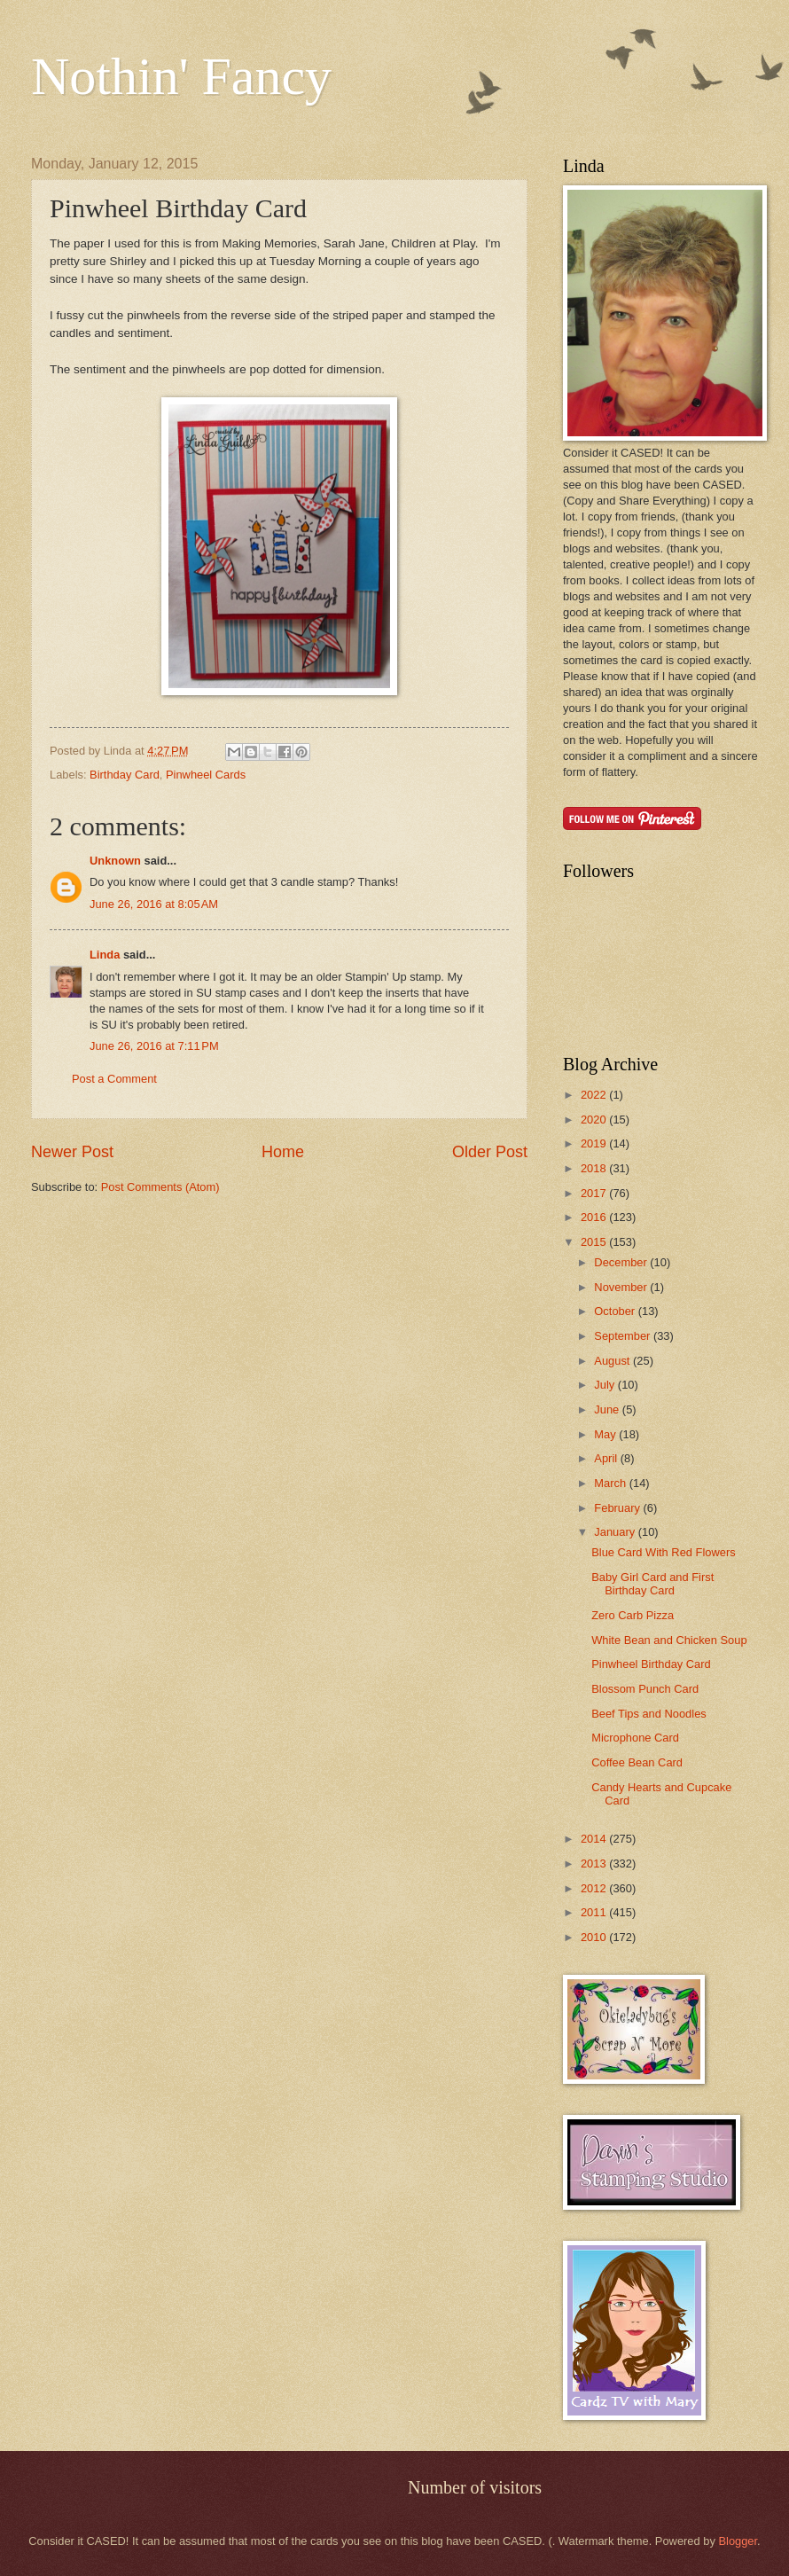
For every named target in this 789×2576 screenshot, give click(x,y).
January (615, 1532)
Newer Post (72, 1152)
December (622, 1262)
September (623, 1336)
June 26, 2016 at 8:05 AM (154, 904)
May (606, 1434)
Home (283, 1152)
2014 (595, 1838)
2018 (595, 1168)
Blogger (737, 2541)
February (618, 1508)
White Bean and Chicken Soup (668, 1640)
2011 (595, 1912)
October (615, 1311)
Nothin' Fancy (181, 76)
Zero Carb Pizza (632, 1615)
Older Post (489, 1152)
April (607, 1458)
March (611, 1483)
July (605, 1384)
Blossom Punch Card (645, 1688)
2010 (595, 1937)
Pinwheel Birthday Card (651, 1664)
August (613, 1360)
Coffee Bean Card (637, 1762)
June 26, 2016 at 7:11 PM (154, 1046)
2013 (595, 1863)
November (622, 1287)
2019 (595, 1143)
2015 (595, 1242)
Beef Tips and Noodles (649, 1713)
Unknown (115, 860)
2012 (595, 1888)
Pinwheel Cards (206, 774)
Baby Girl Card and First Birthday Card (652, 1583)
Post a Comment (114, 1078)
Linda (105, 954)
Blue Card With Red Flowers (663, 1552)
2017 (595, 1193)
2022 (595, 1094)
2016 (595, 1217)
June (608, 1409)
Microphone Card (635, 1737)
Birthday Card (125, 774)
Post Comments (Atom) (160, 1187)
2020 (595, 1119)
